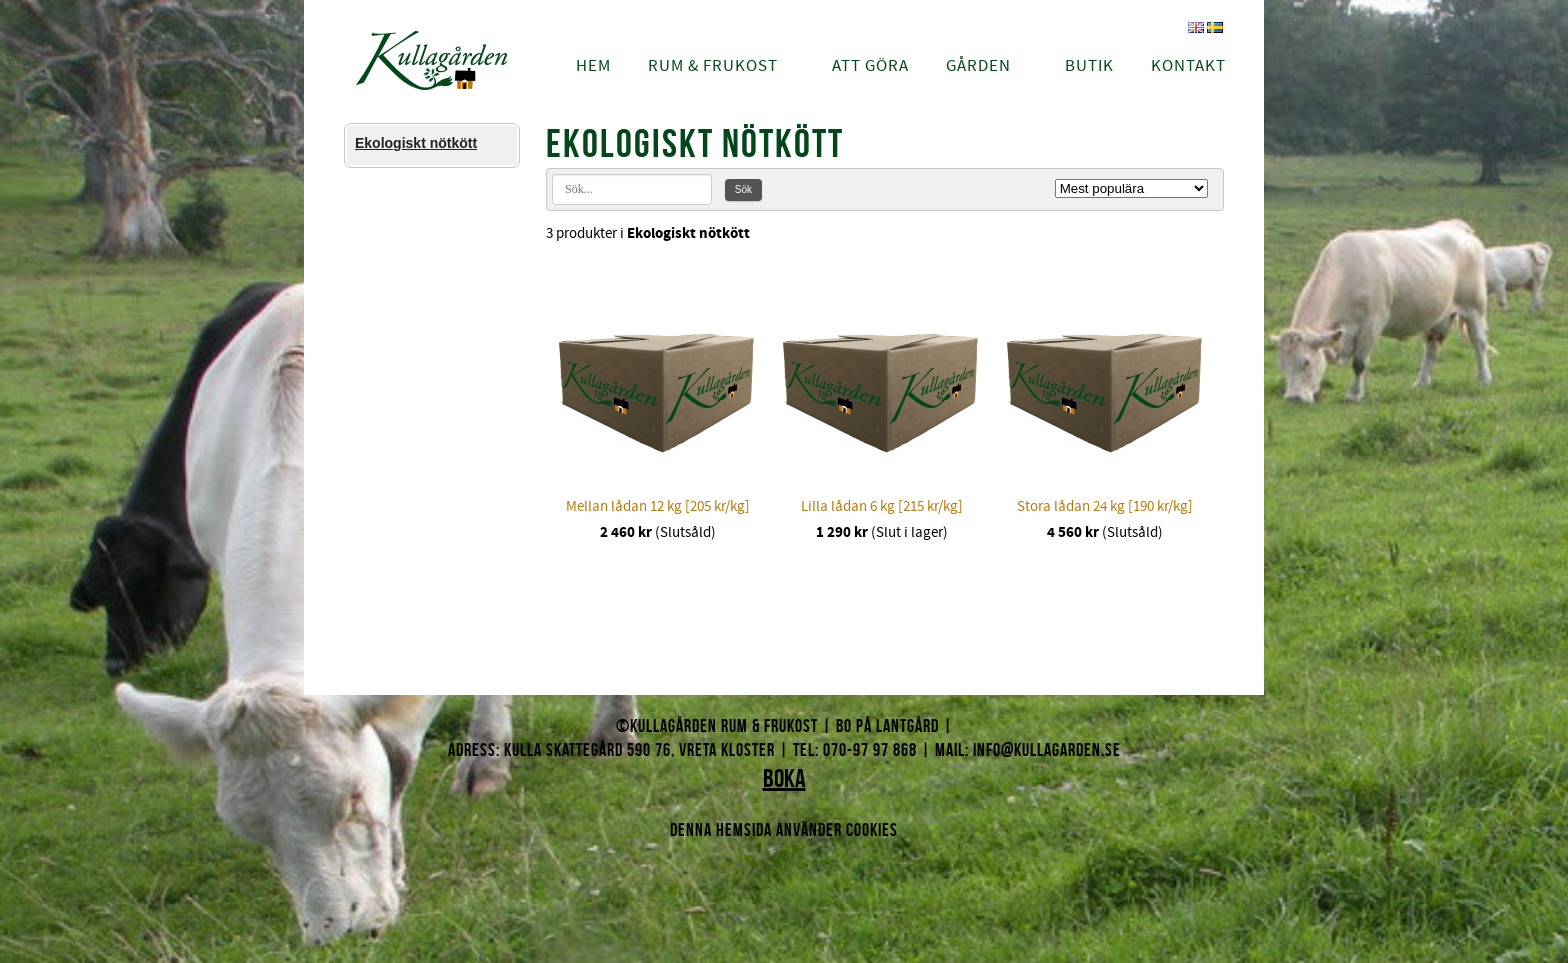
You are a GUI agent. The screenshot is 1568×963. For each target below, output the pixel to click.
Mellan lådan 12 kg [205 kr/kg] (658, 506)
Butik (1089, 66)
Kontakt (1188, 66)
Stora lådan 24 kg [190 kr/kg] (1105, 506)
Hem (593, 66)
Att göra (870, 66)
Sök (743, 189)
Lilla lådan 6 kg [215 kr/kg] (882, 506)
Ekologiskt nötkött (416, 143)
